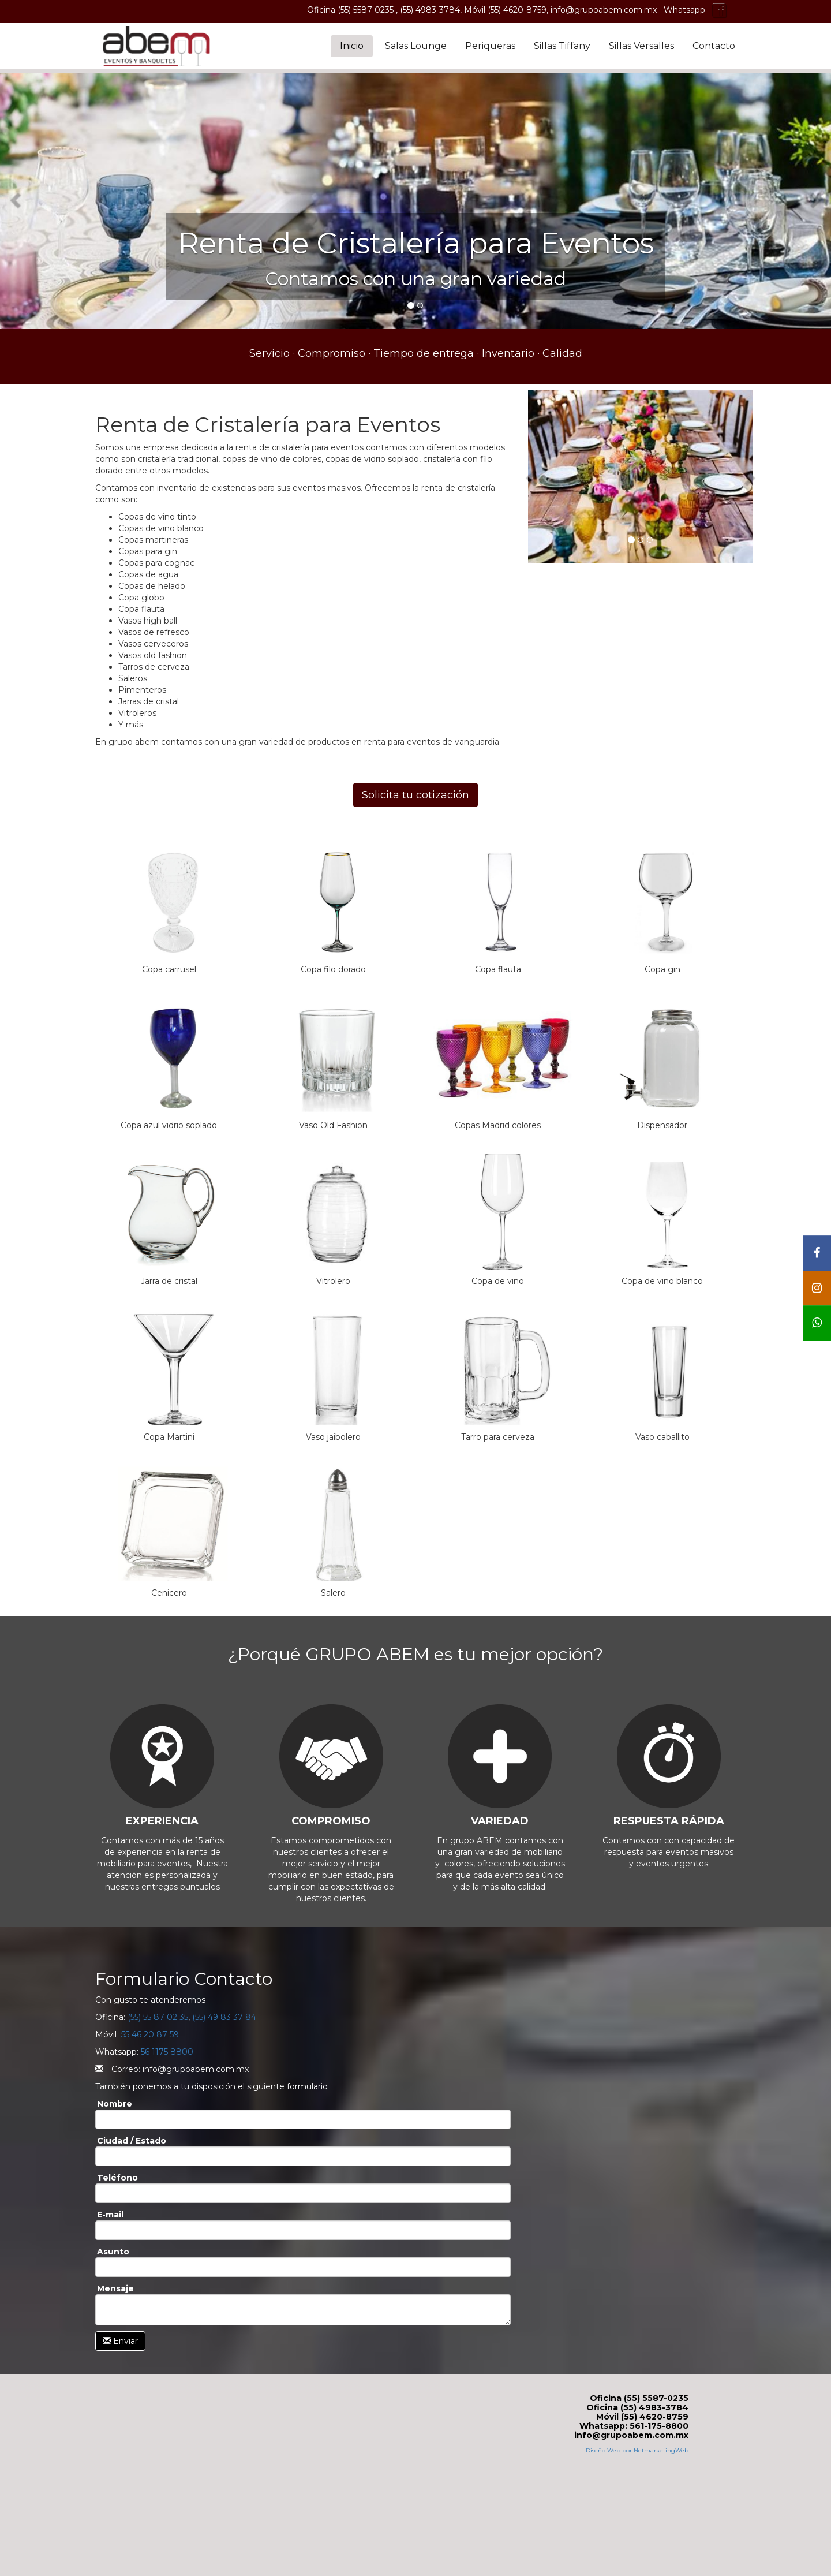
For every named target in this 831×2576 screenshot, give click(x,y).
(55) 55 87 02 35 (158, 2017)
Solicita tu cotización (415, 795)
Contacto (713, 45)
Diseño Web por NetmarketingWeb (637, 2450)
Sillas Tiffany (562, 45)
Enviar (120, 2341)
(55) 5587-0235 (367, 10)
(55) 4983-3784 (430, 10)
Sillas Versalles (641, 45)
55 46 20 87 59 (150, 2034)
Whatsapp (684, 10)
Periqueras (490, 45)
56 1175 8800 (167, 2052)
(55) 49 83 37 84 (224, 2017)
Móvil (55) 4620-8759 (505, 10)
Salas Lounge (416, 45)
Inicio (352, 45)
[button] (16, 199)
